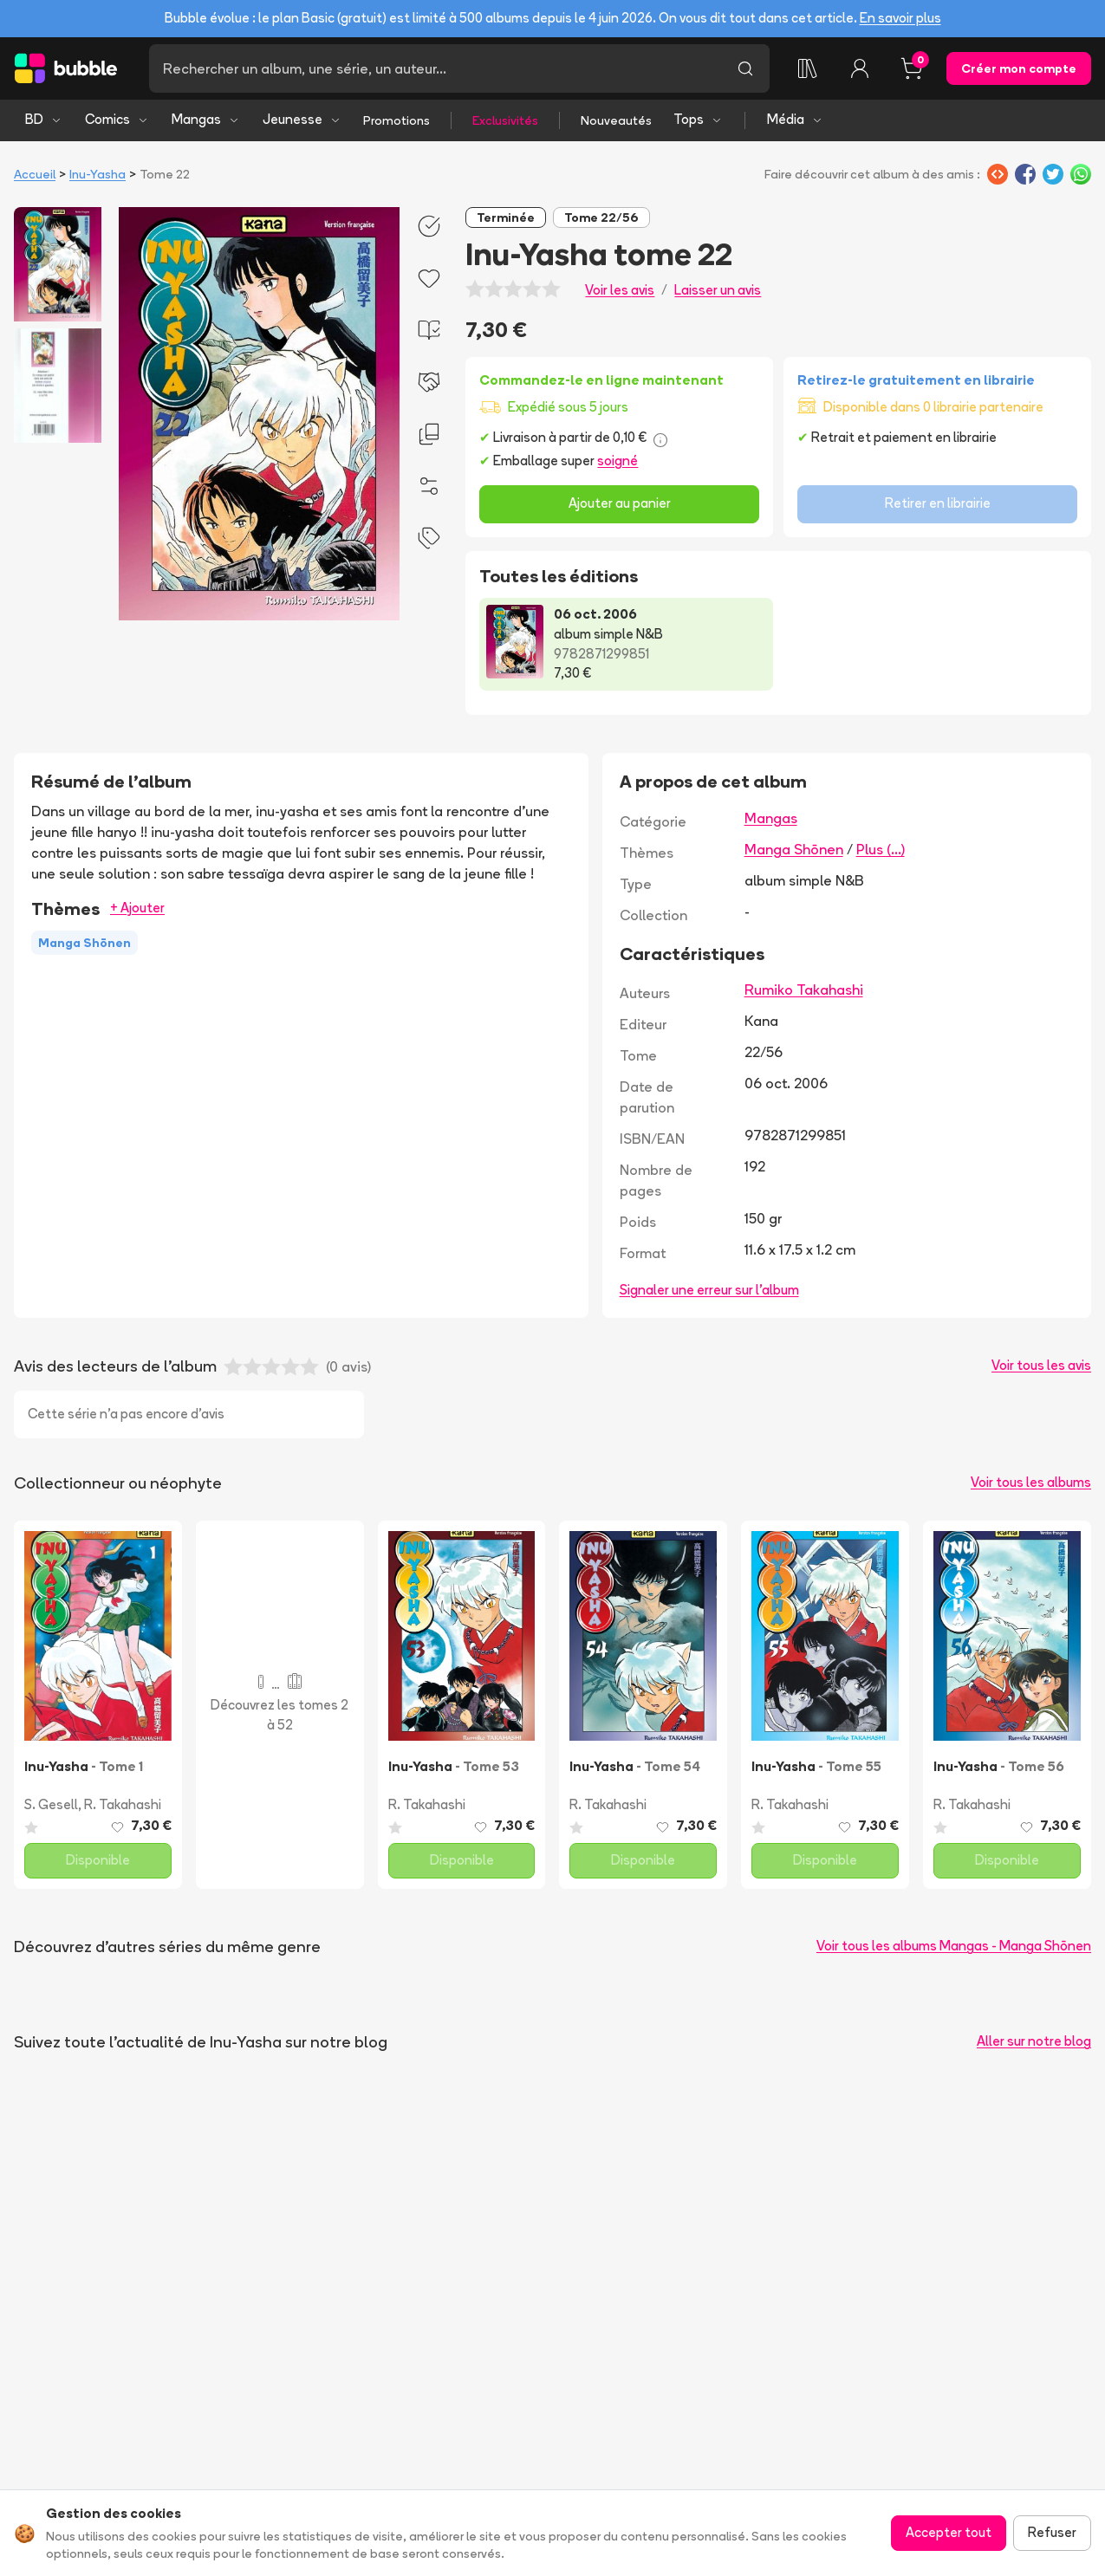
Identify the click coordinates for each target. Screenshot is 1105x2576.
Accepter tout (948, 2532)
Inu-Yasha (97, 174)
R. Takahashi (122, 1804)
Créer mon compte (1018, 68)
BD (43, 119)
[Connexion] (859, 68)
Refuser (1052, 2532)
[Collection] (807, 68)
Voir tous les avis (1041, 1365)
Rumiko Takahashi (803, 989)
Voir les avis (619, 290)
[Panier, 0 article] (911, 68)
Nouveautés (616, 120)
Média (795, 119)
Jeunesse (302, 119)
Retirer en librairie (938, 503)
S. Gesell (51, 1804)
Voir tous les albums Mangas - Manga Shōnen (953, 1945)
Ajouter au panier (620, 503)
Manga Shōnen (793, 849)
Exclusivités (505, 120)
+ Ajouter (137, 907)
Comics (117, 119)
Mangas (206, 119)
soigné (617, 460)
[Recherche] (435, 68)
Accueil (34, 174)
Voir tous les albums (1031, 1482)
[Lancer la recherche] (745, 68)
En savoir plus (900, 18)
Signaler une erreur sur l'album (709, 1290)
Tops (698, 119)
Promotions (396, 120)
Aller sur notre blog (1034, 2041)
